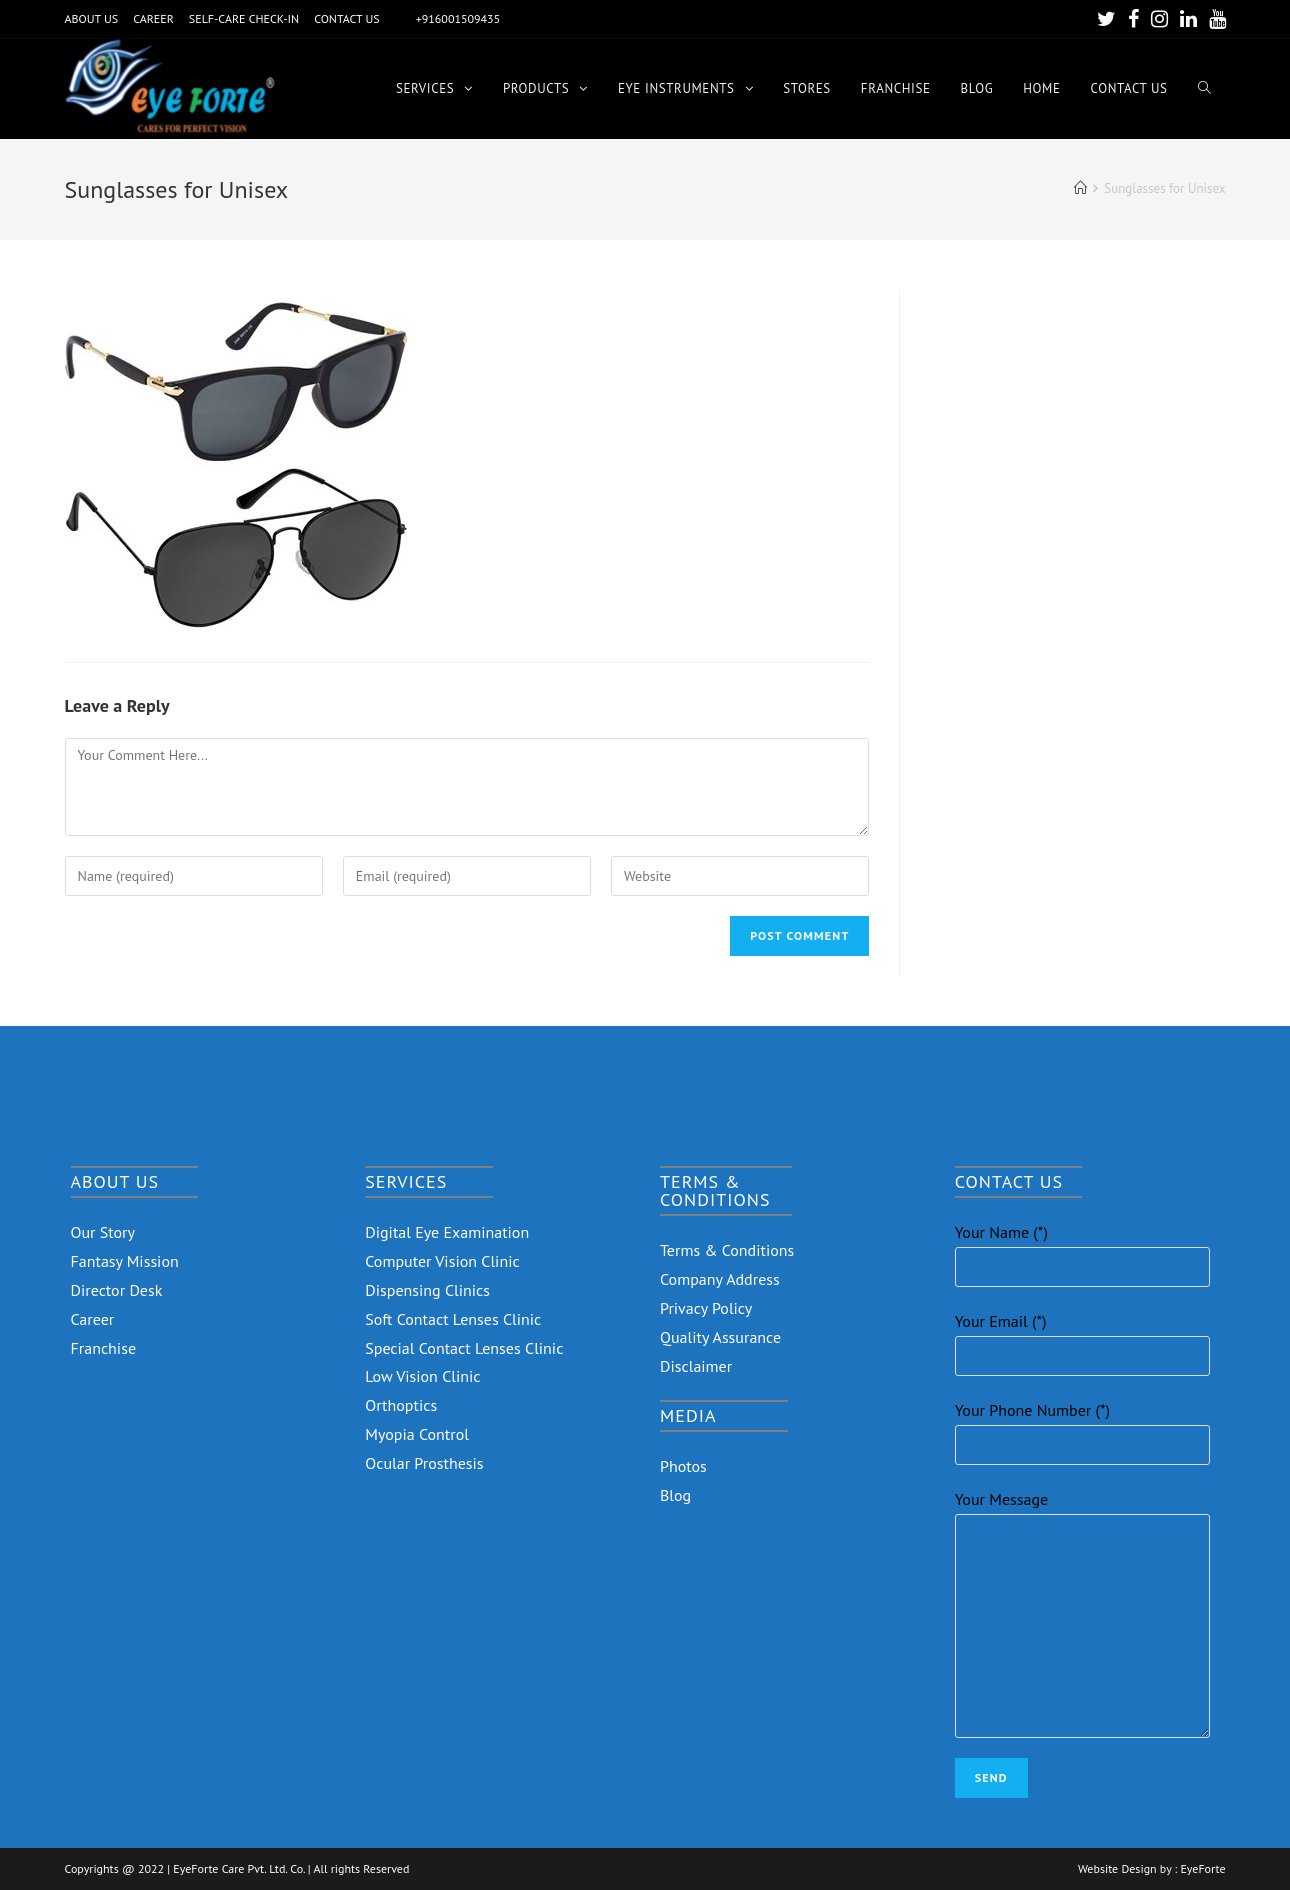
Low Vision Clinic (422, 1376)
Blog (675, 1495)
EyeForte (1202, 1869)
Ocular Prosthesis (424, 1463)
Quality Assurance (720, 1337)
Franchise (104, 1348)
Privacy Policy (706, 1308)
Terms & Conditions (727, 1250)
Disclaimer (696, 1366)
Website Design (1117, 1869)
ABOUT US (92, 18)
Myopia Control (417, 1434)
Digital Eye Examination (447, 1232)
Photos (683, 1466)
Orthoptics (401, 1405)
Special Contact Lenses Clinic (464, 1348)
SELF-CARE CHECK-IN (244, 18)
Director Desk (117, 1290)
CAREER (153, 18)
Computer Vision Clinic (442, 1261)
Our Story (103, 1232)
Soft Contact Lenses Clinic (453, 1319)
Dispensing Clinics (427, 1290)
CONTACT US (347, 18)
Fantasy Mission (125, 1261)
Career (93, 1319)
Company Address (720, 1279)
